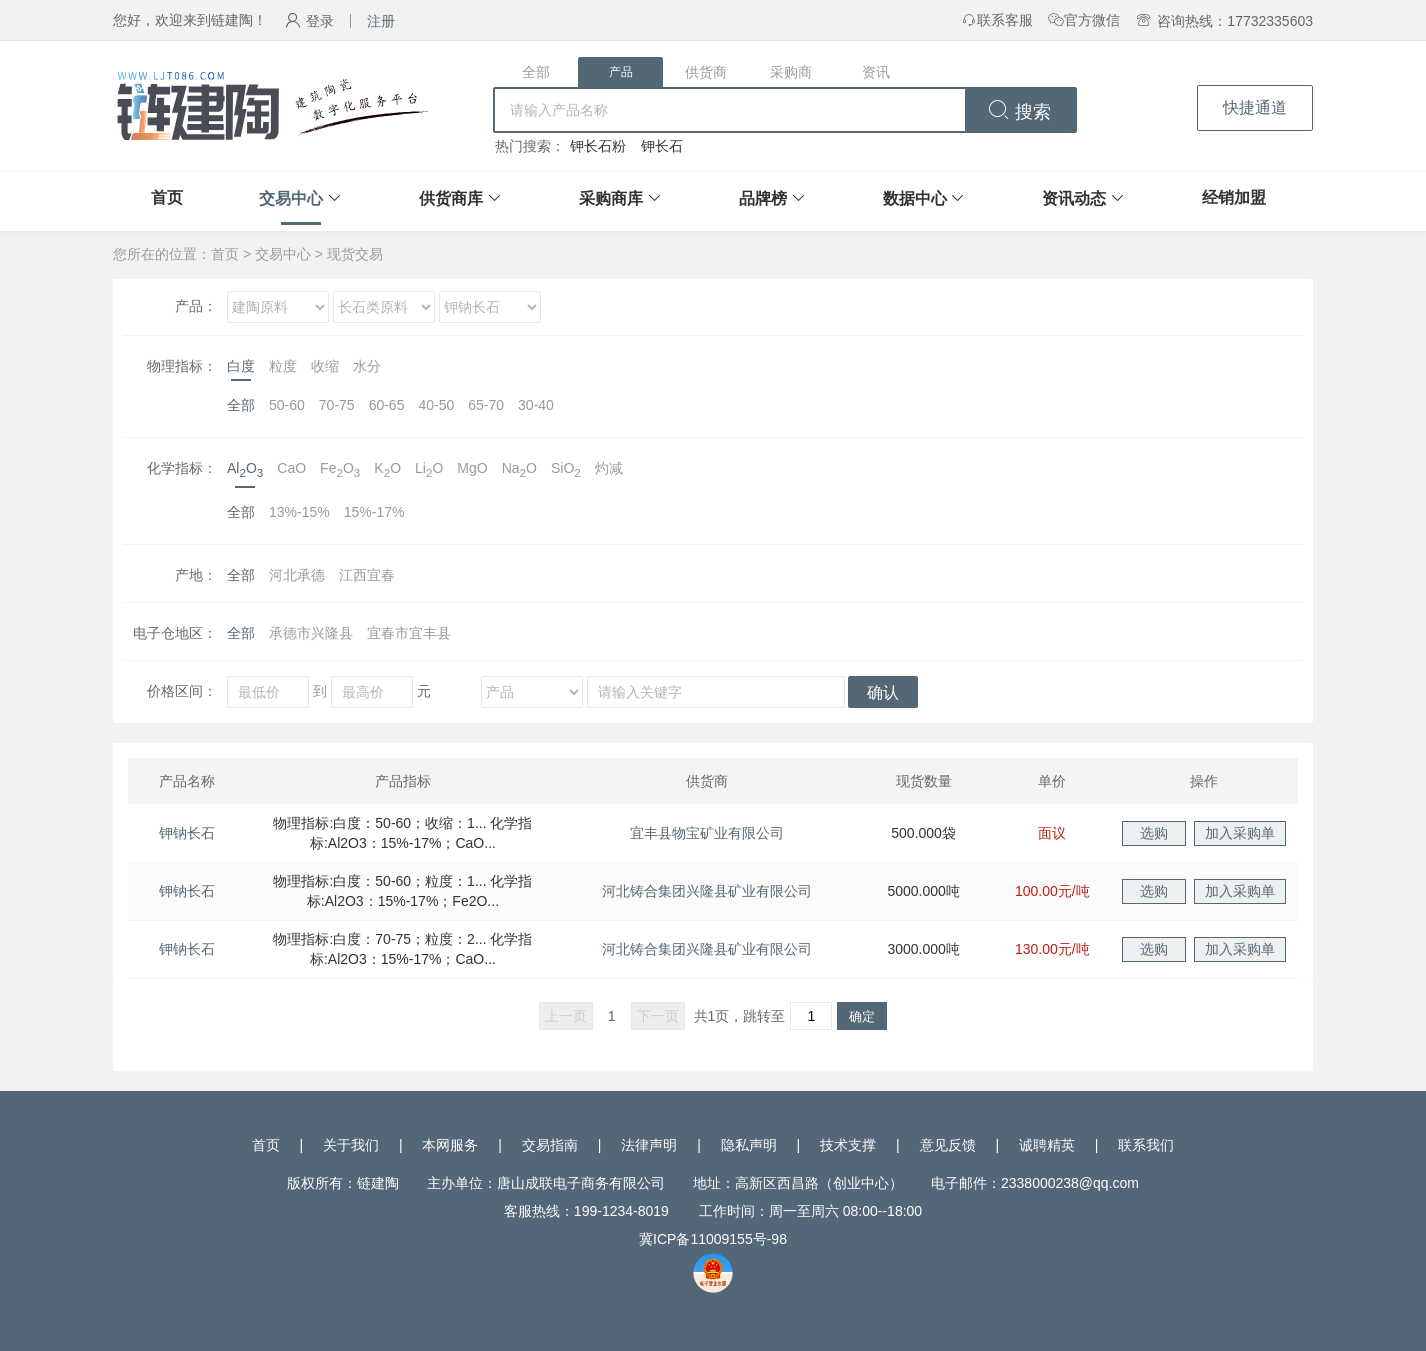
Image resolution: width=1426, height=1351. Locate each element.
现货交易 (355, 254)
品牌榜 (763, 198)
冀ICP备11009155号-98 (713, 1239)
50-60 (287, 405)
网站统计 (28, 1341)
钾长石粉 (598, 146)
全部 (536, 72)
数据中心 (915, 198)
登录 (309, 21)
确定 (862, 1016)
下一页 (658, 1016)
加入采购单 (1240, 833)
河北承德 (297, 575)
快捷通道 (1255, 107)
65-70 (486, 405)
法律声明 (649, 1145)
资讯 (876, 72)
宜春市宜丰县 (409, 633)
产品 (621, 72)
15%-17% (374, 512)
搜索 (1019, 112)
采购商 (791, 72)
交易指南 (550, 1145)
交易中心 (291, 198)
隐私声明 (749, 1145)
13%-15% (299, 512)
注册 (381, 21)
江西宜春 (367, 575)
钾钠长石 (187, 833)
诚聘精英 (1047, 1145)
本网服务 (450, 1145)
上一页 (566, 1016)
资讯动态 (1074, 198)
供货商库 (451, 198)
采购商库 (611, 198)
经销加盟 (1234, 197)
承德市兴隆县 (311, 633)
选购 (1154, 833)
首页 (167, 197)
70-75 (337, 405)
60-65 (387, 405)
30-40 (536, 405)
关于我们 (351, 1145)
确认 (883, 692)
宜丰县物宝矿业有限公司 (707, 833)
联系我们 (1146, 1145)
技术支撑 (848, 1145)
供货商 (706, 72)
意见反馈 (948, 1145)
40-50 (436, 405)
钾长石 (662, 146)
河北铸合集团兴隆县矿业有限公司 (707, 891)
